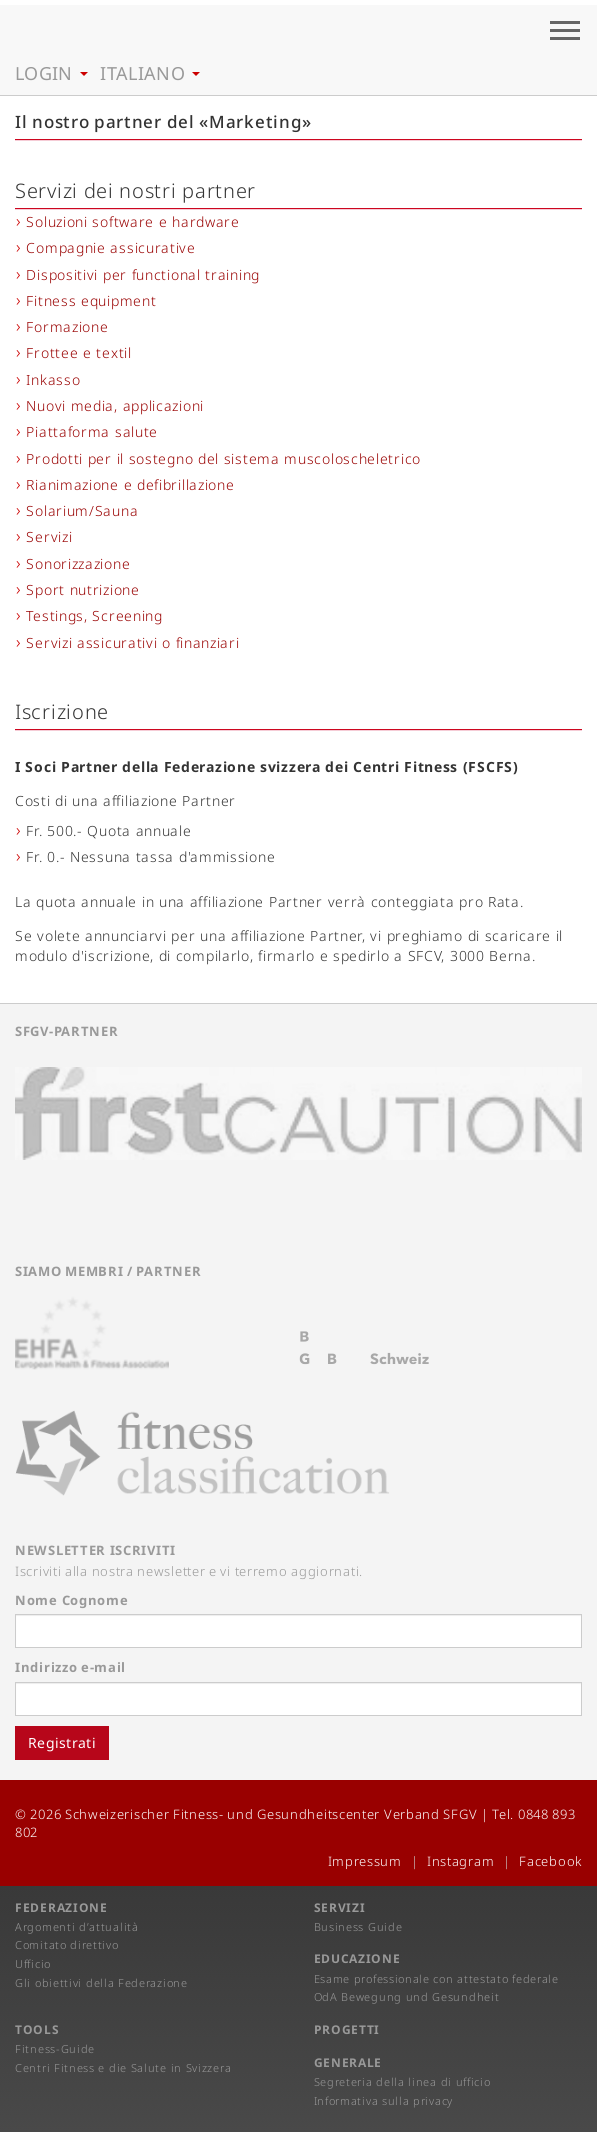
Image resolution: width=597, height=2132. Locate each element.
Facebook (550, 1861)
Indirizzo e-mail (70, 1667)
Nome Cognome (71, 1600)
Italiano (150, 73)
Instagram (460, 1861)
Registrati (62, 1742)
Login (51, 73)
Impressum (365, 1861)
